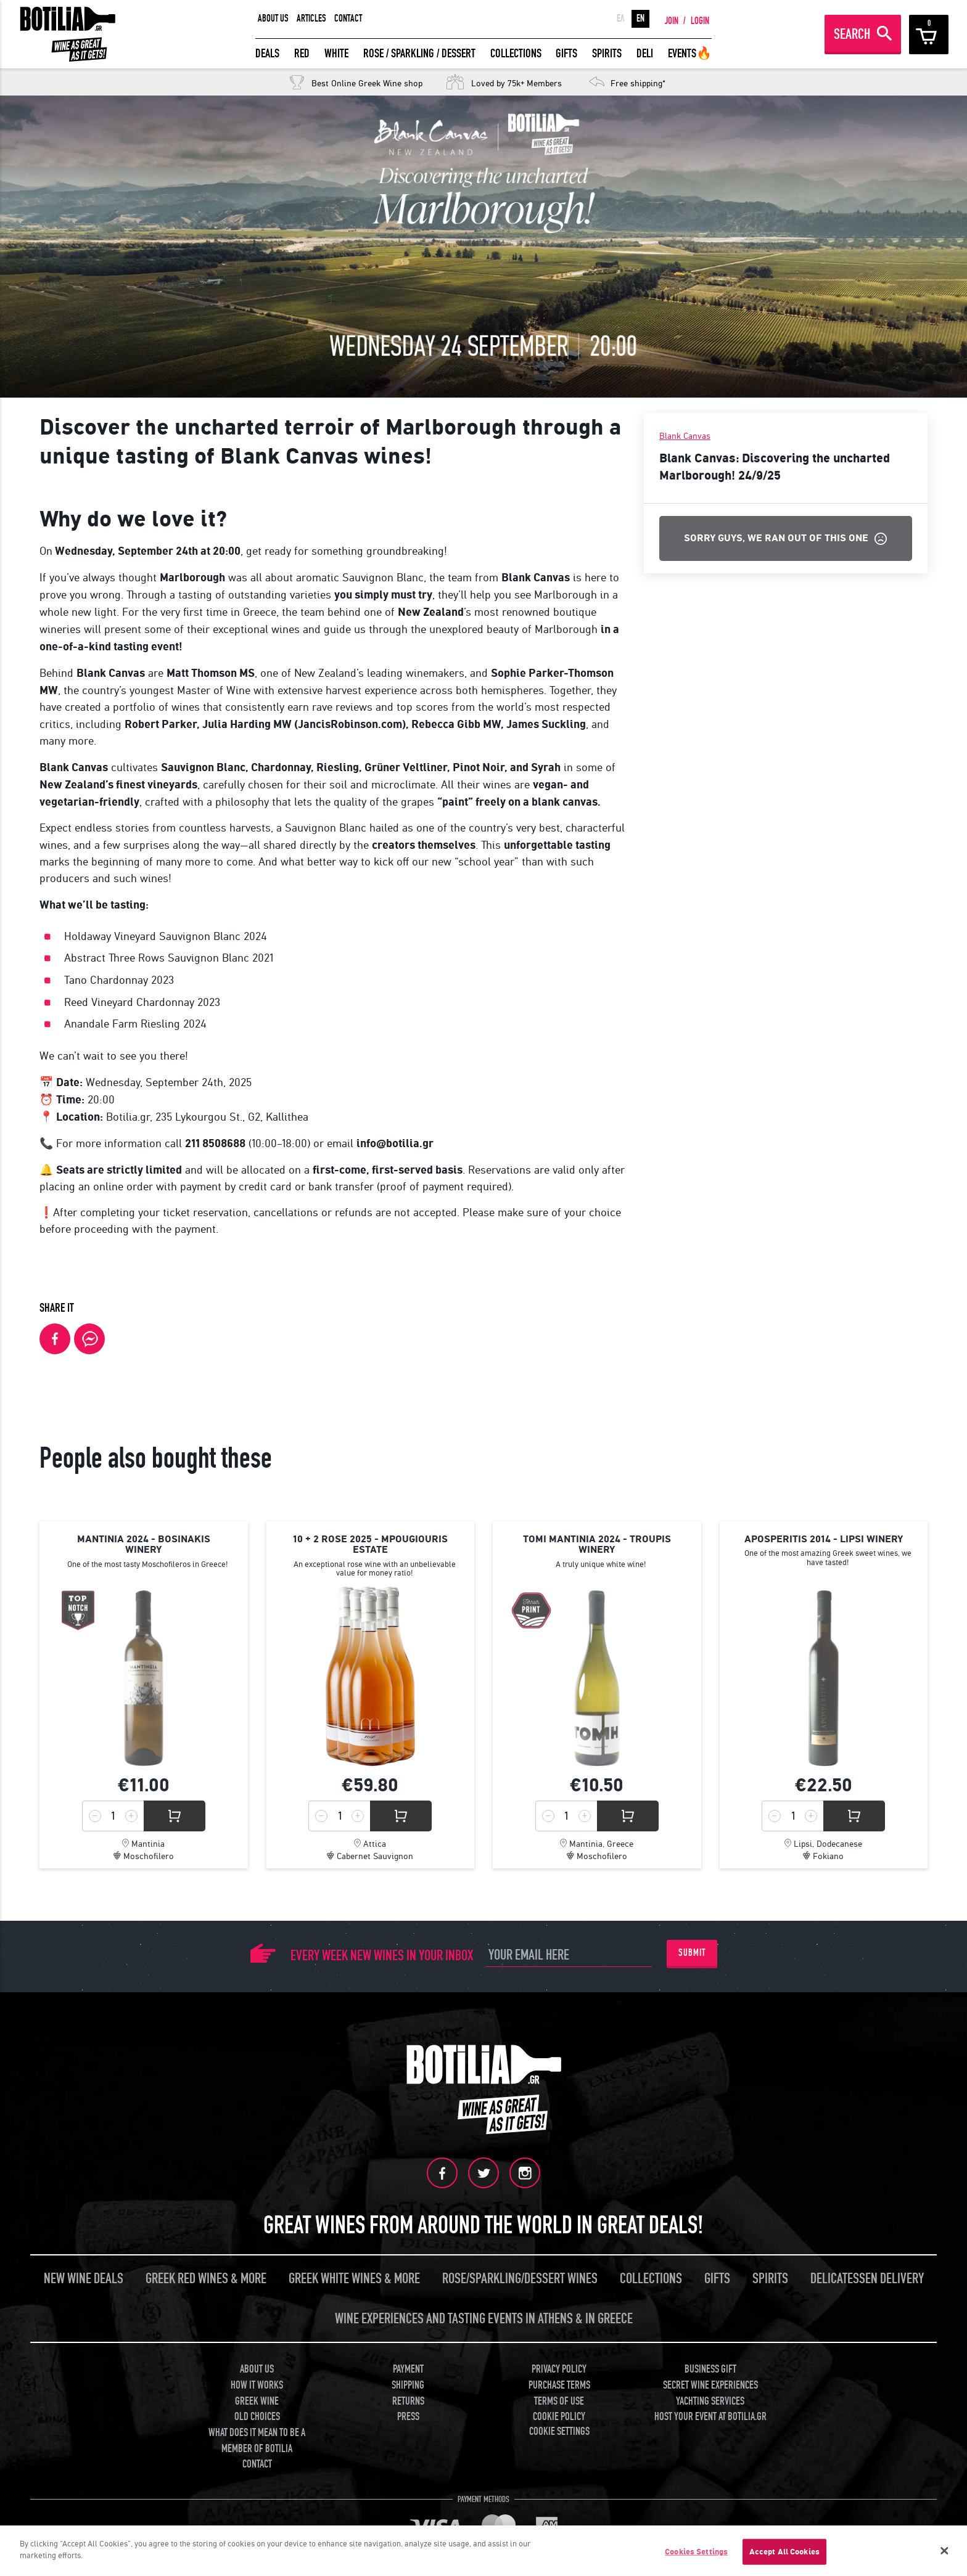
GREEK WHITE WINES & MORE (354, 2278)
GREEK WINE (257, 2401)
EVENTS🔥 (690, 53)
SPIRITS (607, 53)
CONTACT (348, 18)
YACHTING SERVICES (710, 2401)
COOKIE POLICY (559, 2416)
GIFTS (566, 53)
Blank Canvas (684, 436)
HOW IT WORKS (257, 2385)
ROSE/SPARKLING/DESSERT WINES (520, 2278)
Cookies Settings (696, 2551)
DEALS (267, 53)
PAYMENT (408, 2369)
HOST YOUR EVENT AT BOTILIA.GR (710, 2416)
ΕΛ (621, 18)
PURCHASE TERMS (559, 2385)
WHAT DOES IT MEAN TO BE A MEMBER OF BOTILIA (256, 2440)
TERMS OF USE (559, 2401)
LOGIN (700, 21)
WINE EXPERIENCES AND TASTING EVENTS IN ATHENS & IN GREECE (484, 2318)
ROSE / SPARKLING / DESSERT (419, 53)
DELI (644, 53)
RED (302, 53)
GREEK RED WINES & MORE (206, 2278)
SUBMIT (692, 1952)
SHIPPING (408, 2385)
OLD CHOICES (257, 2416)
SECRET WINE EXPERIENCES (710, 2385)
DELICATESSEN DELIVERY (867, 2278)
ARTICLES (311, 18)
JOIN (671, 21)
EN (640, 18)
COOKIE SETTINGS (559, 2431)
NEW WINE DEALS (83, 2278)
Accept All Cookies (784, 2551)
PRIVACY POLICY (559, 2369)
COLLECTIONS (515, 53)
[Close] (944, 2550)
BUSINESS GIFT (710, 2369)
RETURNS (408, 2401)
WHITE (336, 53)
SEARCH (852, 34)
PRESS (408, 2416)
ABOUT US (273, 18)
